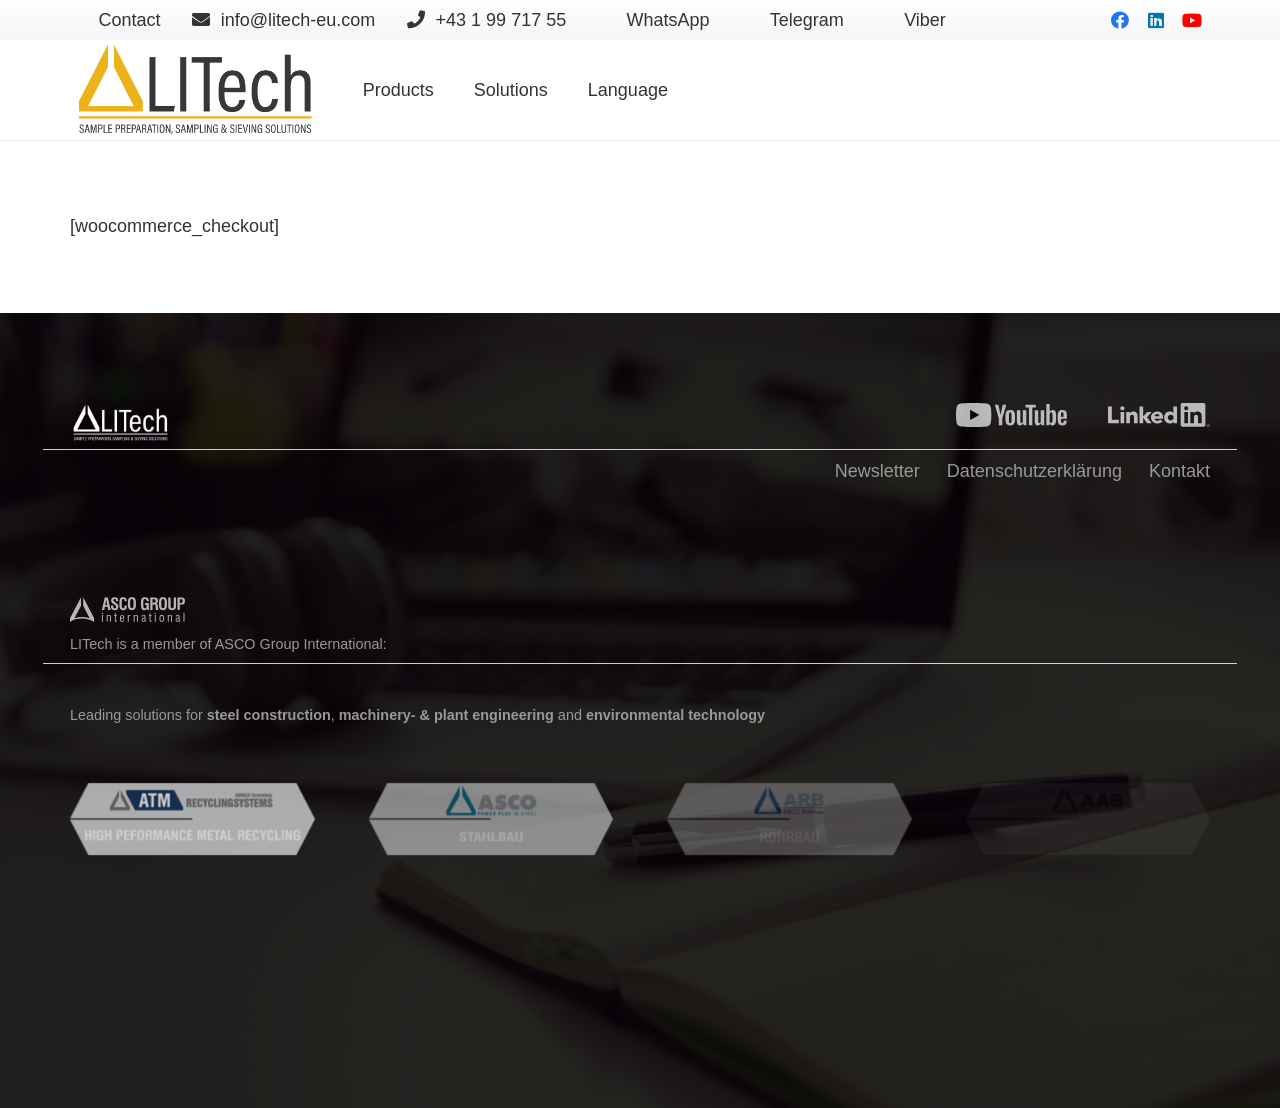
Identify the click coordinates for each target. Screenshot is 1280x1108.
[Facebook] (1120, 20)
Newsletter (877, 471)
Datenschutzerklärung (1034, 471)
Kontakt (1179, 471)
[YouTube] (1192, 20)
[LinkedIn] (1156, 20)
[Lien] (194, 90)
